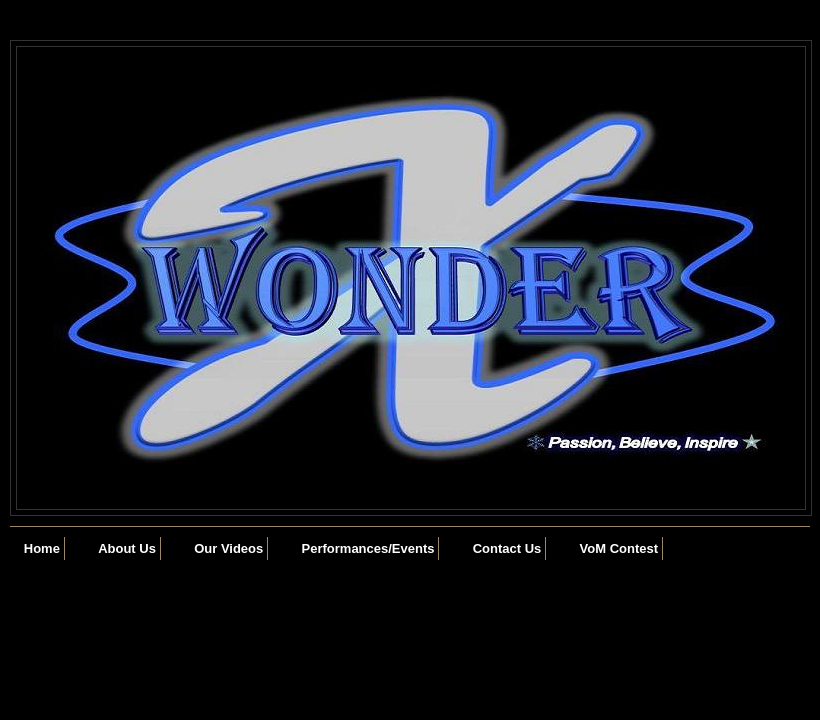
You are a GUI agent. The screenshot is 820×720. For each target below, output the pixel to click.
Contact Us (507, 548)
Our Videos (228, 548)
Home (42, 548)
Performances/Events (368, 548)
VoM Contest (619, 548)
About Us (127, 548)
